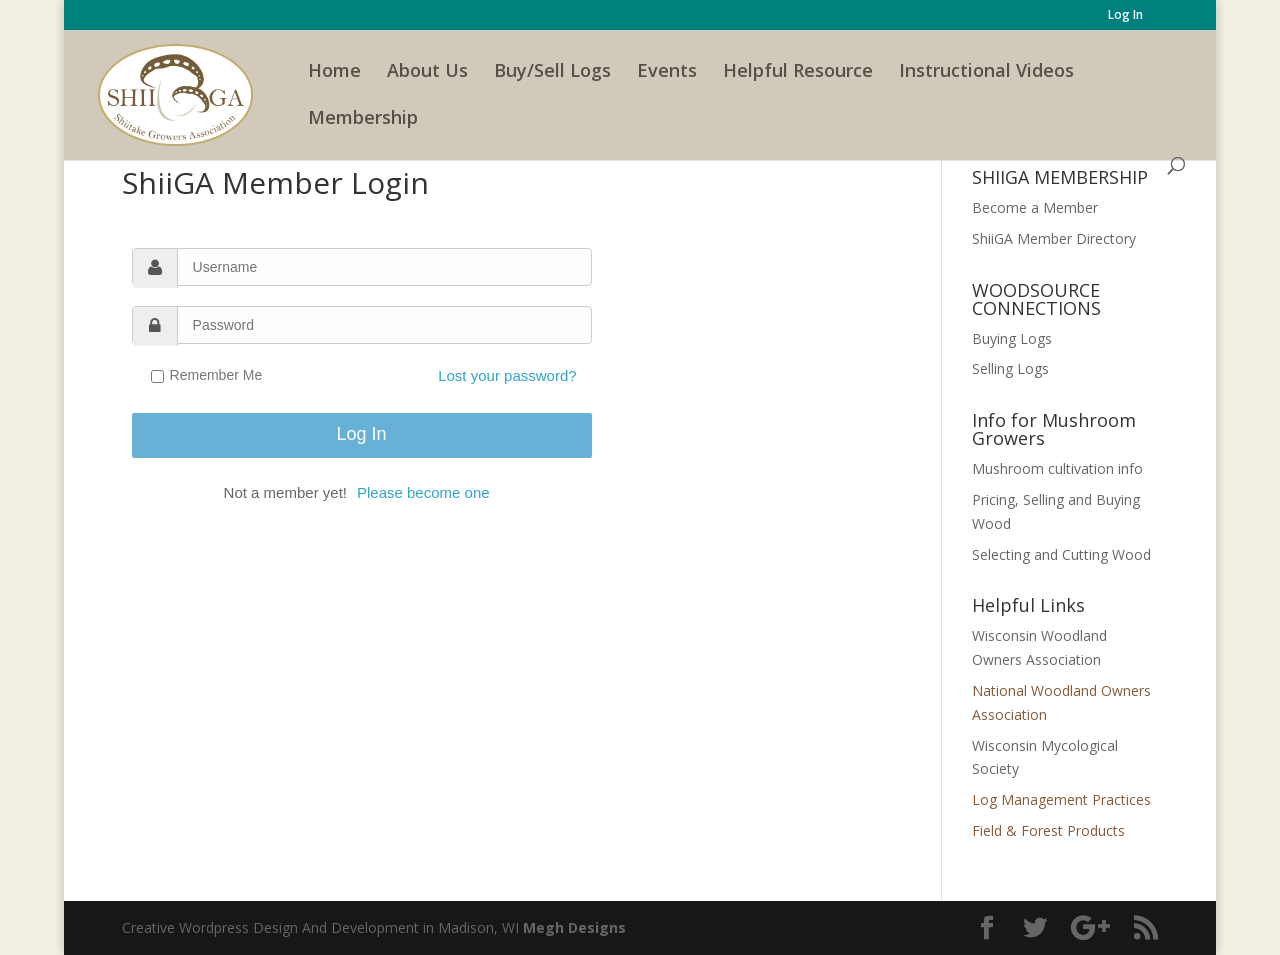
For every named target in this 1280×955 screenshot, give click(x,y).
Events (667, 72)
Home (334, 72)
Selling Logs (1010, 368)
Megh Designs (574, 927)
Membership (363, 119)
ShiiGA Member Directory (1054, 238)
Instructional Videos (986, 72)
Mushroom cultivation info (1057, 468)
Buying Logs (1012, 338)
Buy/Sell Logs (552, 72)
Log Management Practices (1061, 799)
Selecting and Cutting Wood (1061, 554)
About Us (427, 72)
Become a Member (1035, 207)
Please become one (423, 492)
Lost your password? (507, 375)
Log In (1125, 16)
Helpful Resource (798, 72)
